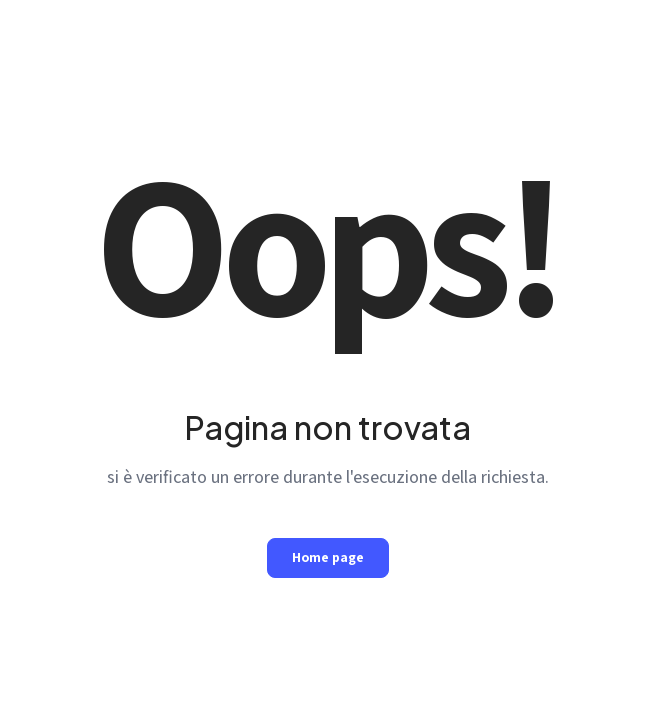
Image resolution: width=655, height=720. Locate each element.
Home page (328, 557)
